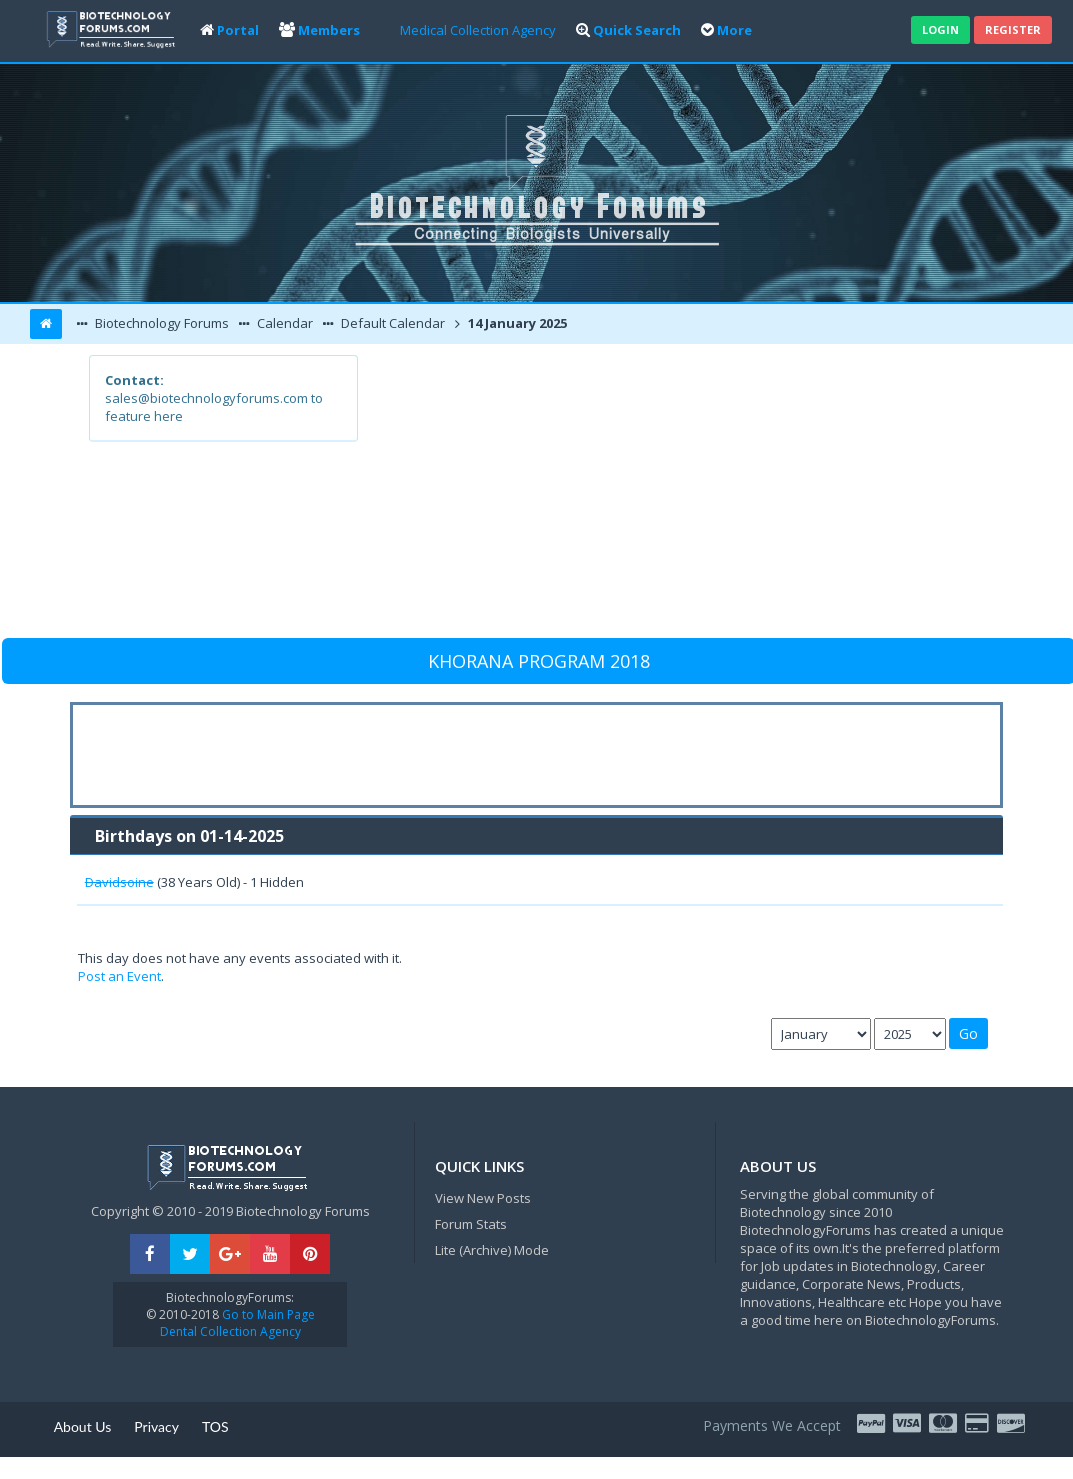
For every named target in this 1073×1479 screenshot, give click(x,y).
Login (940, 29)
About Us (83, 1426)
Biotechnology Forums (160, 323)
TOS (215, 1426)
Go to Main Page (267, 1314)
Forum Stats (471, 1224)
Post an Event (119, 976)
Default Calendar (391, 323)
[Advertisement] (670, 495)
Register (1013, 29)
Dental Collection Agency (230, 1331)
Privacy (156, 1426)
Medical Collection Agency (478, 30)
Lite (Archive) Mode (492, 1250)
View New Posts (483, 1198)
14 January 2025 (516, 323)
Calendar (283, 323)
